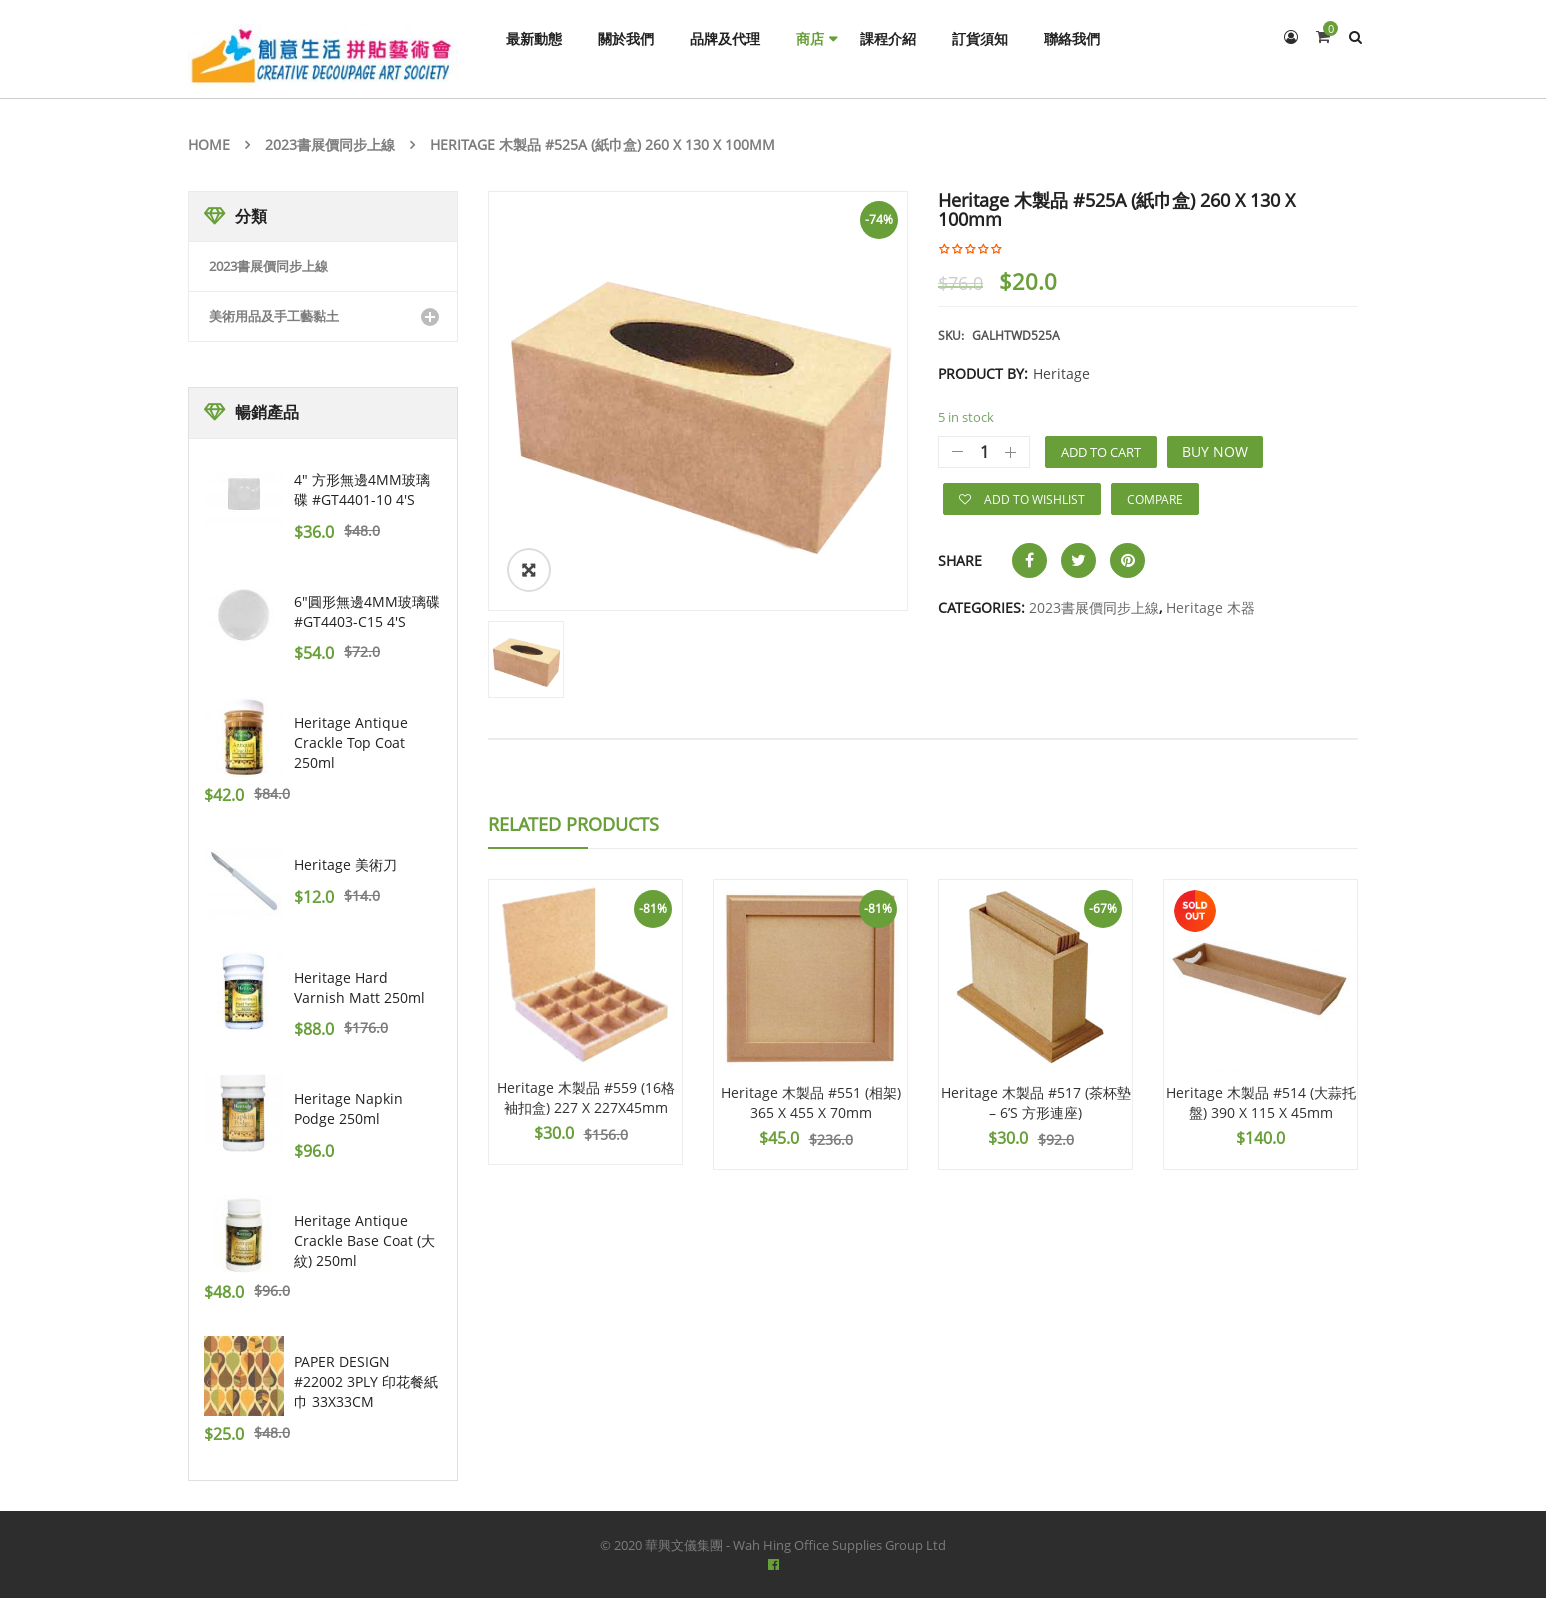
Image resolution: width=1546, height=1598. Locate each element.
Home (209, 144)
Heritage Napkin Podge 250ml (348, 1108)
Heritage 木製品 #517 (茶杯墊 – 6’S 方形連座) (1036, 1102)
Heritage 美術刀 (345, 864)
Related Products (573, 824)
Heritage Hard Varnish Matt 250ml (359, 987)
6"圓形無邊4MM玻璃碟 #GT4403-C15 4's (367, 611)
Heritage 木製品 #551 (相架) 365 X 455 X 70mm (811, 1102)
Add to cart (1101, 452)
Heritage (1061, 373)
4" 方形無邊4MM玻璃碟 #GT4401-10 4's (362, 489)
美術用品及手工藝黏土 (274, 316)
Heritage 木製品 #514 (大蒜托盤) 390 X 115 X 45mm (1261, 1102)
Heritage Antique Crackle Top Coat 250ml (351, 742)
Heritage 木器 (1210, 607)
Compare (1155, 499)
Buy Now (1215, 451)
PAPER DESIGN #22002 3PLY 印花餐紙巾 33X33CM (366, 1381)
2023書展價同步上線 (330, 144)
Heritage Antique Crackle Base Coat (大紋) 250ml (364, 1240)
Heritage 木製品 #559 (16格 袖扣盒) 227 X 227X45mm (586, 1097)
